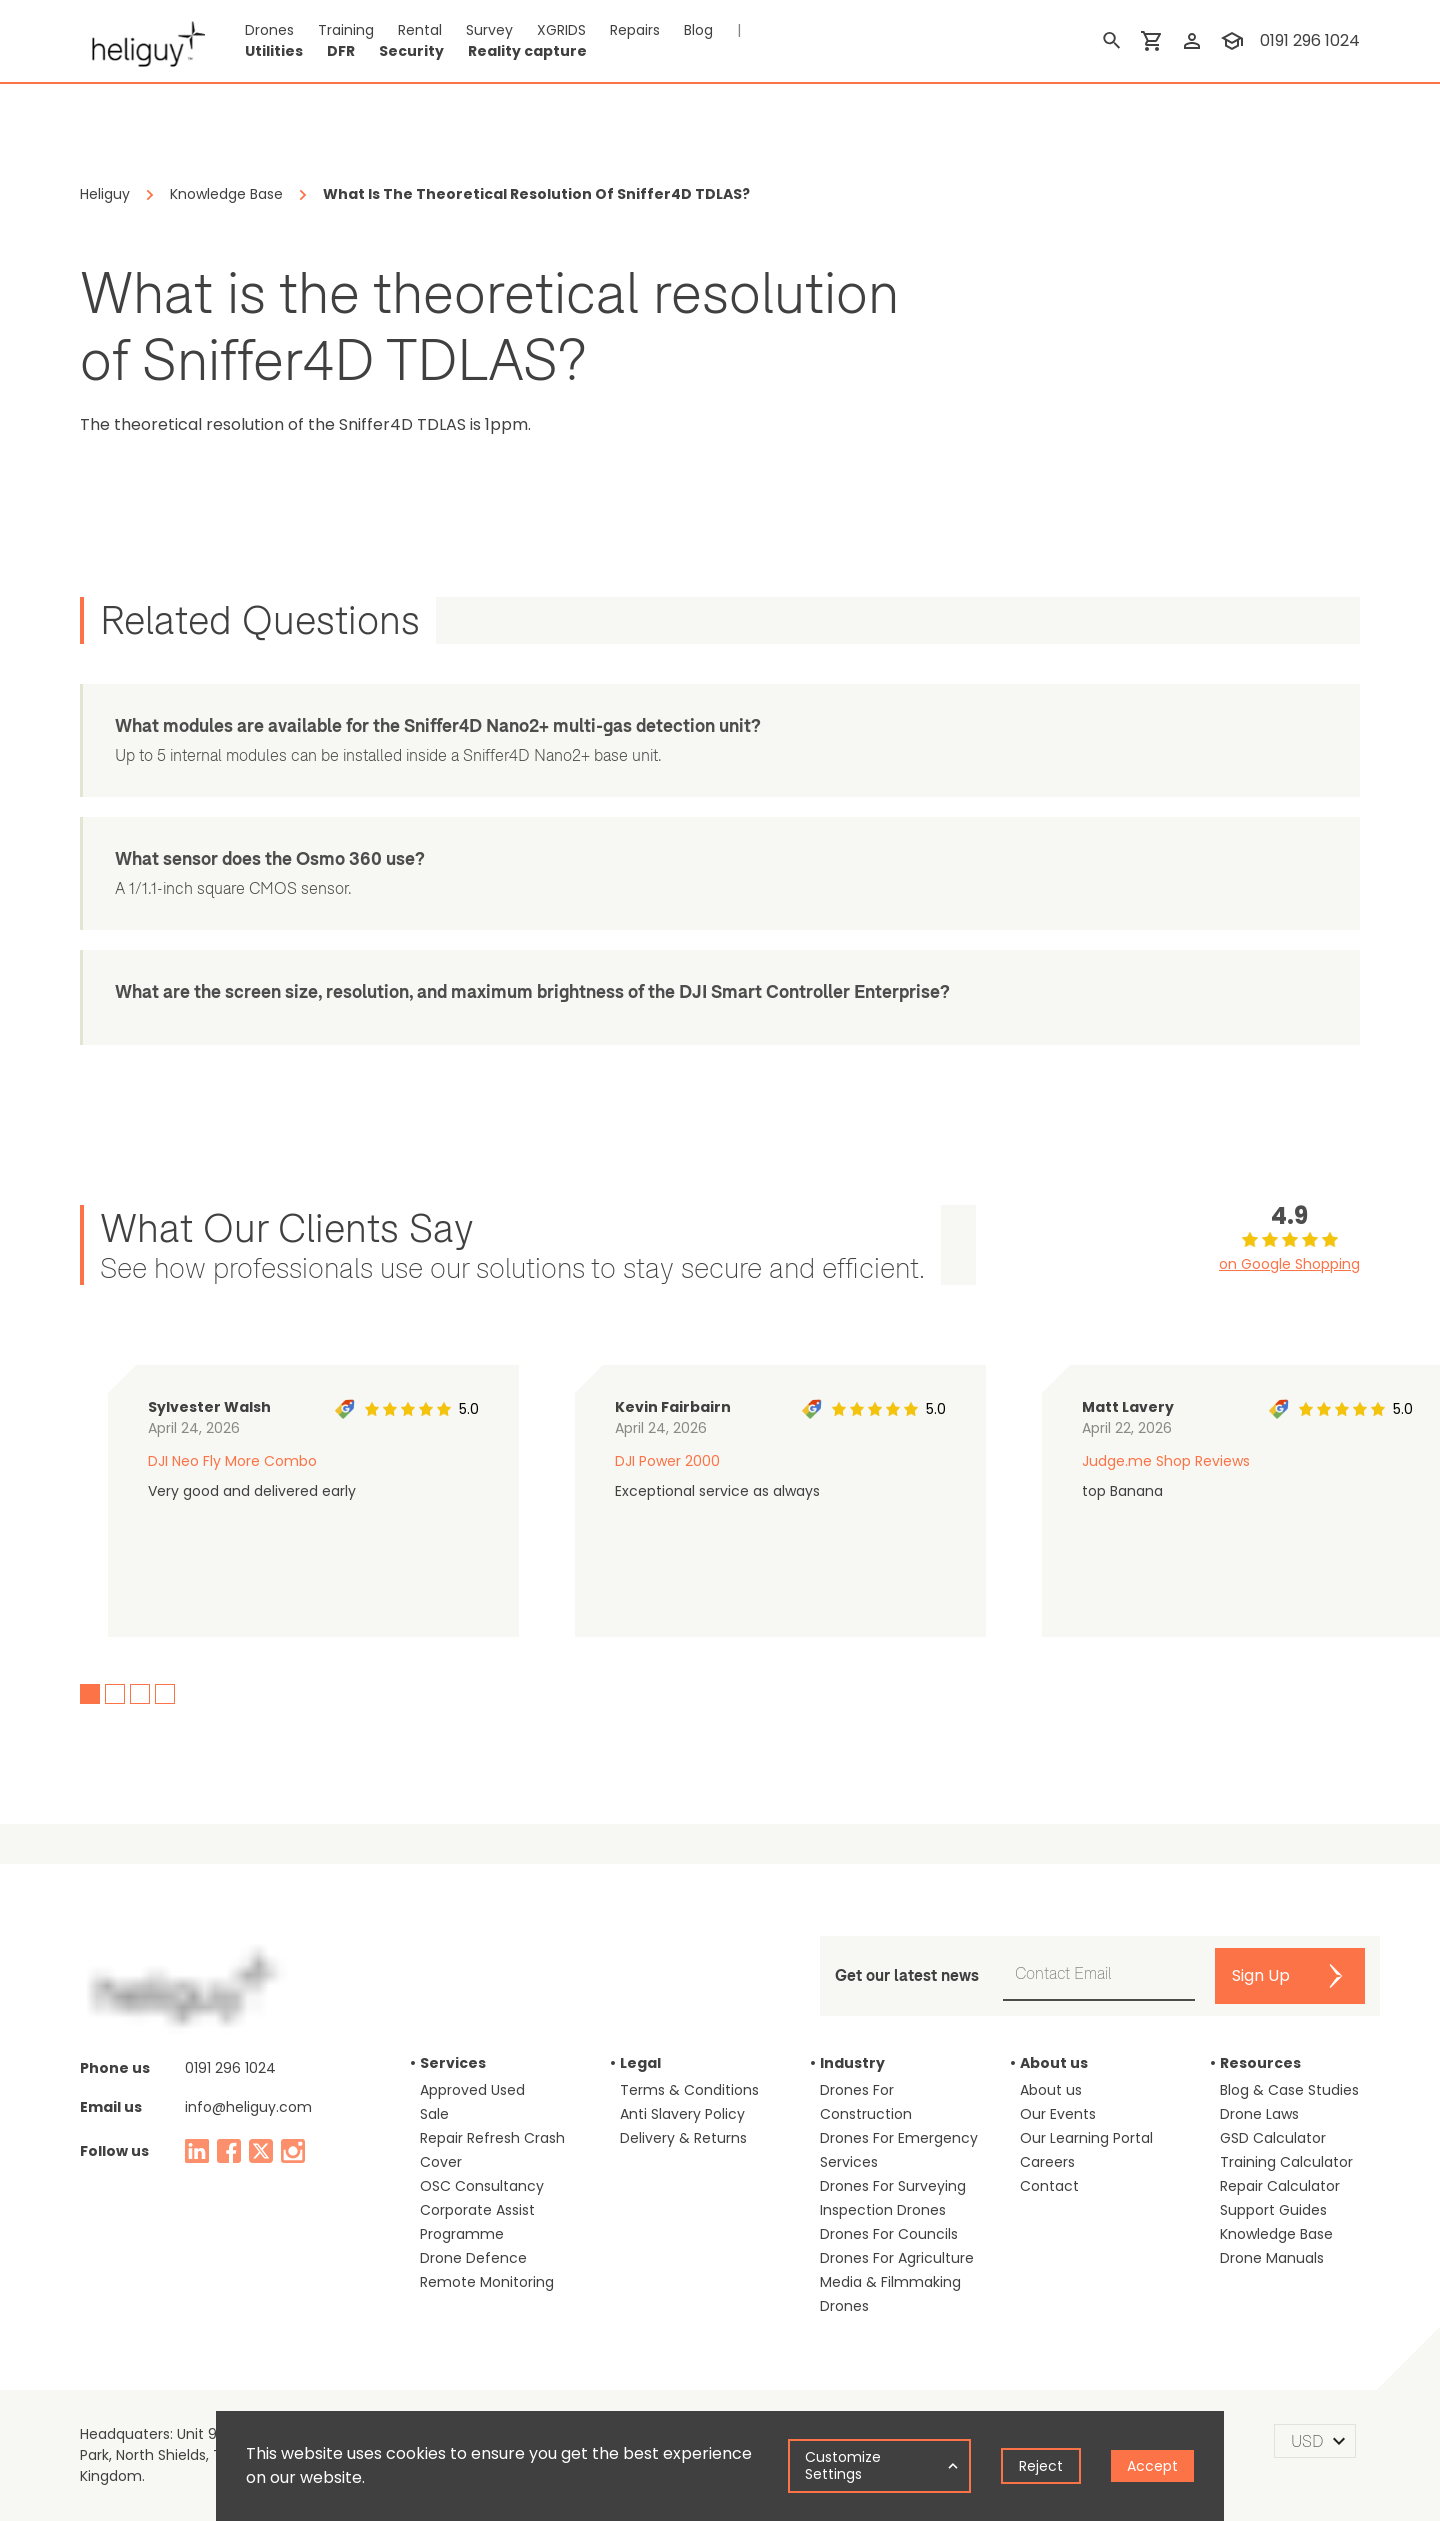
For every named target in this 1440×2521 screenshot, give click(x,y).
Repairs (635, 30)
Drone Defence (473, 2258)
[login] (1192, 41)
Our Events (1058, 2114)
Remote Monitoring (487, 2282)
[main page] (142, 41)
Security (411, 51)
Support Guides (1273, 2210)
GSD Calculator (1273, 2138)
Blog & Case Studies (1289, 2090)
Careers (1047, 2162)
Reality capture (527, 51)
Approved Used (472, 2090)
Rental (420, 30)
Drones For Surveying (893, 2186)
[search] (1112, 41)
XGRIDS (561, 30)
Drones (269, 30)
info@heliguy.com (248, 2107)
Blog (698, 30)
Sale (434, 2114)
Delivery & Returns (683, 2138)
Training (346, 30)
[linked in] (197, 2151)
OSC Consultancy (482, 2186)
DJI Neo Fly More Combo (232, 1461)
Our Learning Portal (1086, 2138)
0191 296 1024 (230, 2068)
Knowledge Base (1276, 2234)
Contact (1049, 2186)
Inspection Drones (883, 2210)
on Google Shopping (1289, 1264)
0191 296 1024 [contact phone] (1310, 40)
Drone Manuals (1272, 2258)
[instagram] (293, 2151)
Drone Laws (1259, 2114)
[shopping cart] (1152, 41)
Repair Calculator (1280, 2186)
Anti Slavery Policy (682, 2114)
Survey (489, 30)
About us (1051, 2090)
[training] (1232, 41)
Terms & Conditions (689, 2090)
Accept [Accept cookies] (1152, 2466)
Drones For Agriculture (897, 2258)
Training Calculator (1286, 2162)
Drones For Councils (889, 2234)
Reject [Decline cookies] (1041, 2466)
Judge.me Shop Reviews (1166, 1461)
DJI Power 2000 (667, 1461)
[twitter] (261, 2151)
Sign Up (1261, 1975)
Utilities (274, 51)
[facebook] (229, 2151)
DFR (341, 51)
